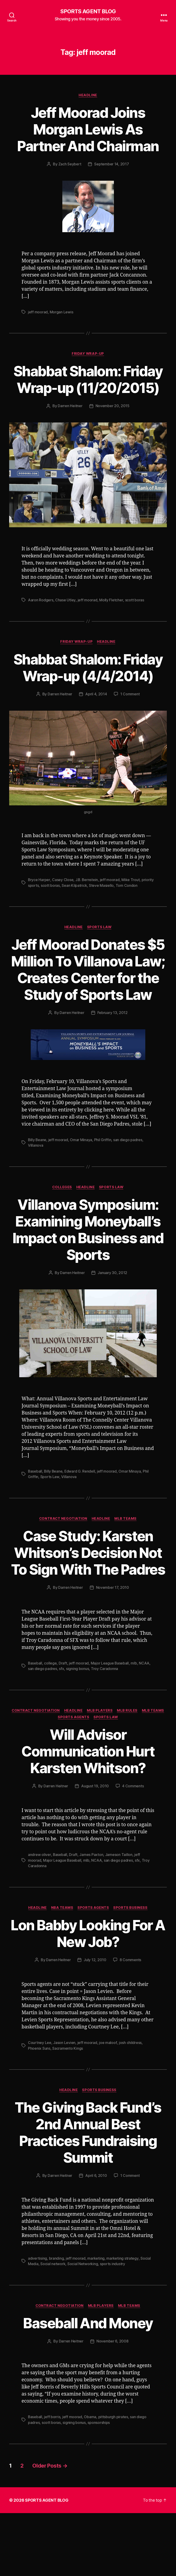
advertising (37, 2322)
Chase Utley (65, 616)
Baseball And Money (88, 2386)
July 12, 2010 (95, 2024)
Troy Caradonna (104, 1733)
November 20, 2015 (112, 422)
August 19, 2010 (95, 1851)
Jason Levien (64, 2106)
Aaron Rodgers (40, 616)
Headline (88, 95)
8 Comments (130, 2024)
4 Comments (133, 1851)
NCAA (144, 1728)
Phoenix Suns (39, 2112)
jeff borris (52, 2480)
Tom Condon (126, 918)
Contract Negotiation (63, 1567)
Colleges (62, 1236)
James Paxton (91, 1919)
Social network (52, 2327)
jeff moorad (38, 312)
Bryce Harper (39, 912)
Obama (90, 2480)
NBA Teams (62, 1972)
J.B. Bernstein (86, 912)
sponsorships (99, 2485)
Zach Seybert (69, 164)
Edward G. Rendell (80, 1520)
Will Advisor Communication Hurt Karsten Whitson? (88, 1816)
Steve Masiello (101, 918)
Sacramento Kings (67, 2112)
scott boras (134, 616)
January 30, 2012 (112, 1321)
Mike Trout (131, 912)
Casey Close (62, 912)
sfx (61, 1733)
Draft (63, 1728)
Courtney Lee (39, 2106)
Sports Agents (73, 1782)
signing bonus (77, 1733)
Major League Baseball (110, 1728)
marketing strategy (122, 2322)
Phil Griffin (103, 1189)
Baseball (35, 1520)
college (50, 1728)
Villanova (35, 1194)
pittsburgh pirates (113, 2480)
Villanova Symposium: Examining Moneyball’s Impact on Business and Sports (88, 1278)
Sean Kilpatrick (74, 918)
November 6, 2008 (112, 2404)
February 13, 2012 (112, 1062)
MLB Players (100, 1775)
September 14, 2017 (111, 164)
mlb (134, 1728)
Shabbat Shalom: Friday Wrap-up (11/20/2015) (88, 387)
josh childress (130, 2106)
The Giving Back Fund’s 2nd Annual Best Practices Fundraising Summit (88, 2196)
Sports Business (131, 1972)
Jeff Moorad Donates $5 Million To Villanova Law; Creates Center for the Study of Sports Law (88, 1010)
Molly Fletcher (111, 616)
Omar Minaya (81, 1189)
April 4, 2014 (96, 727)
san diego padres (128, 1189)
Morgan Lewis (61, 312)
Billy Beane (37, 1189)
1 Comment (130, 727)
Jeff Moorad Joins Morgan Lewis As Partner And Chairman (88, 129)
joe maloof (108, 2106)
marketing (95, 2322)
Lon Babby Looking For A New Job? (88, 1998)
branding (56, 2322)
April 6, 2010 (96, 2239)
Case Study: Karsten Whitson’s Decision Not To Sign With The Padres (88, 1609)
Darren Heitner (70, 422)
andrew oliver (39, 1919)
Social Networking (82, 2327)
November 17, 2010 (112, 1652)
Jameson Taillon (118, 1919)
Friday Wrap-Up (88, 354)
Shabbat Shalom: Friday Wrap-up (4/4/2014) (88, 692)
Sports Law (99, 960)
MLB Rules (128, 1775)
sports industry (112, 2327)
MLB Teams (126, 1567)
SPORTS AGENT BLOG (88, 11)
